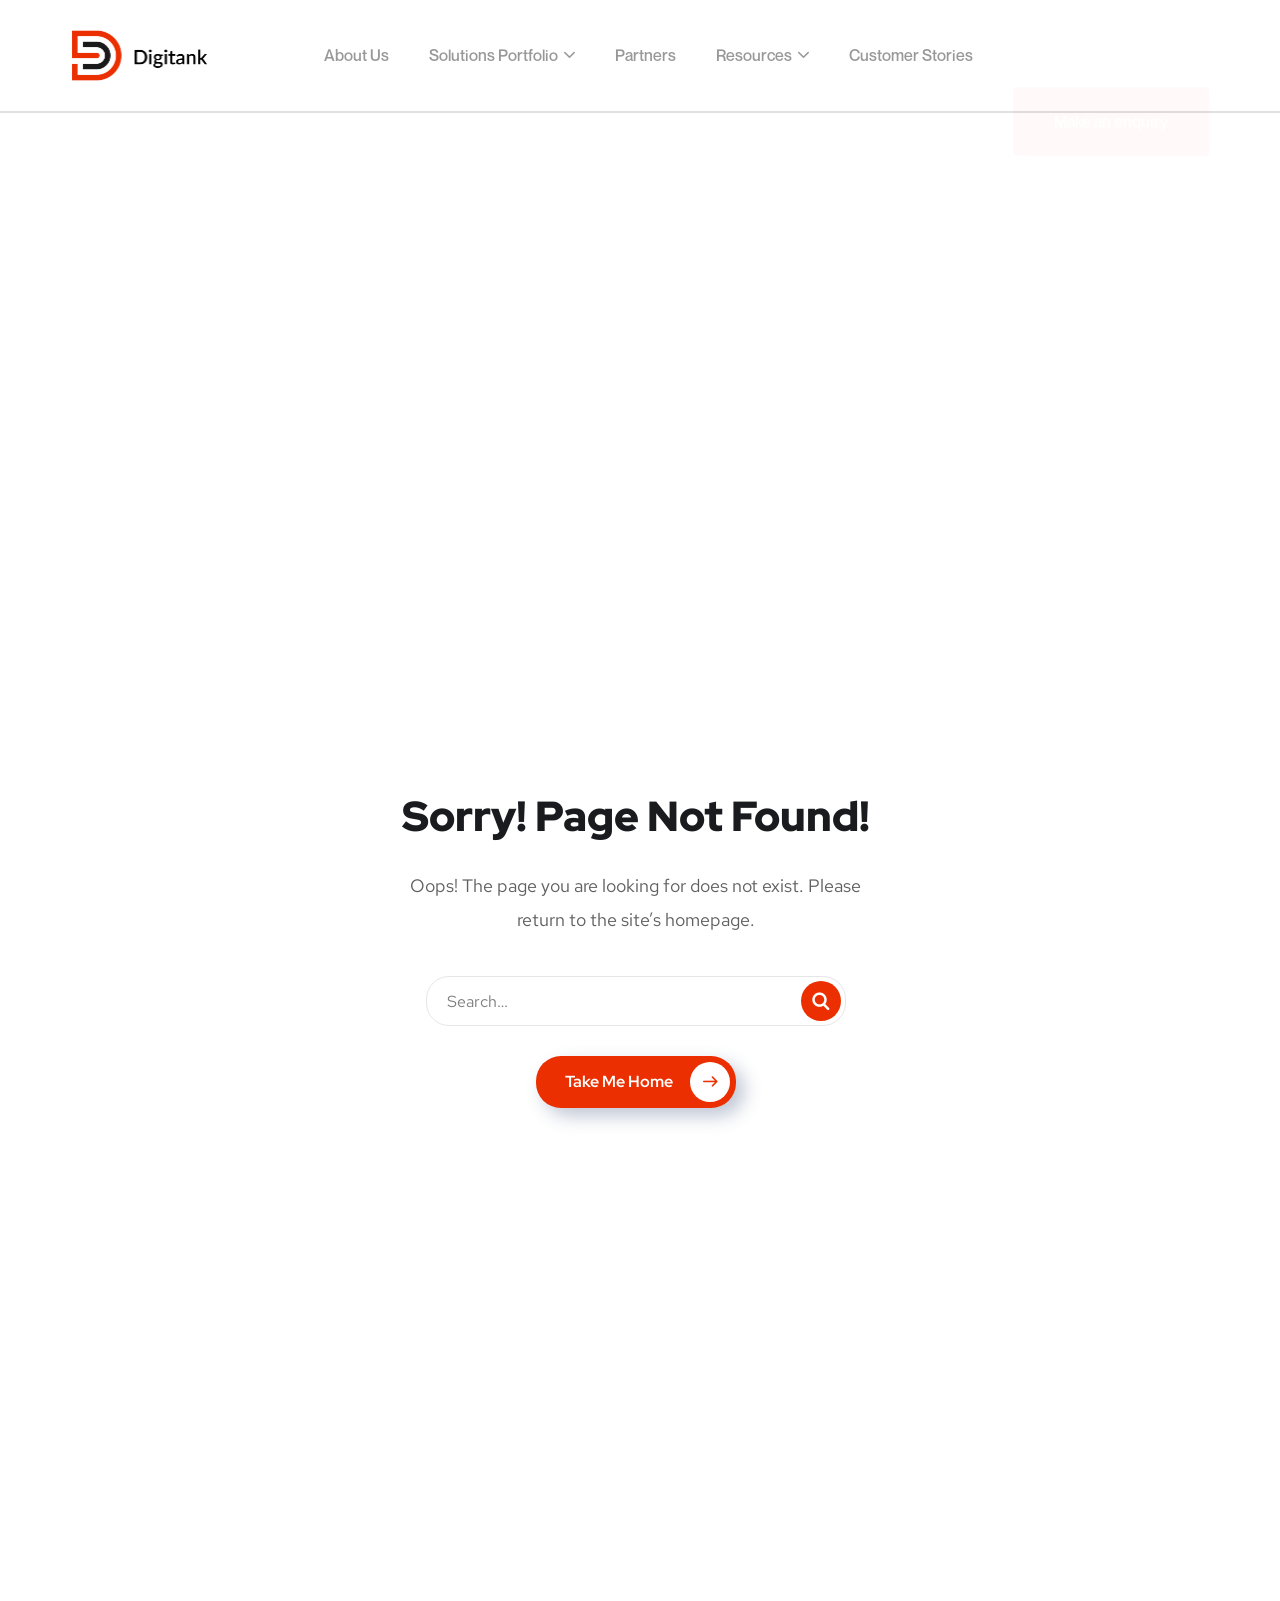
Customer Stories (911, 55)
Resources (754, 55)
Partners (645, 55)
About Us (356, 55)
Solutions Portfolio (493, 55)
